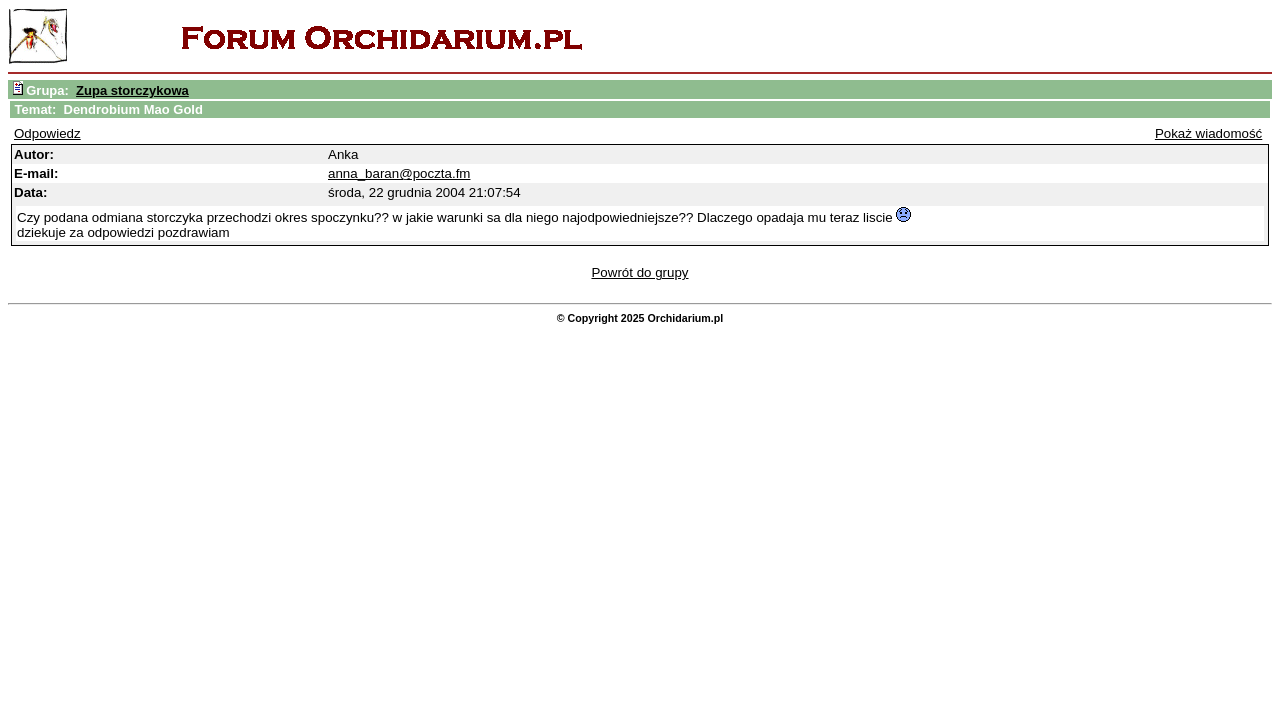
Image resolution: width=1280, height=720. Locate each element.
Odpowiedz (47, 133)
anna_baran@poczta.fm (399, 173)
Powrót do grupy (639, 272)
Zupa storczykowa (132, 90)
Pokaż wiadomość (1208, 133)
